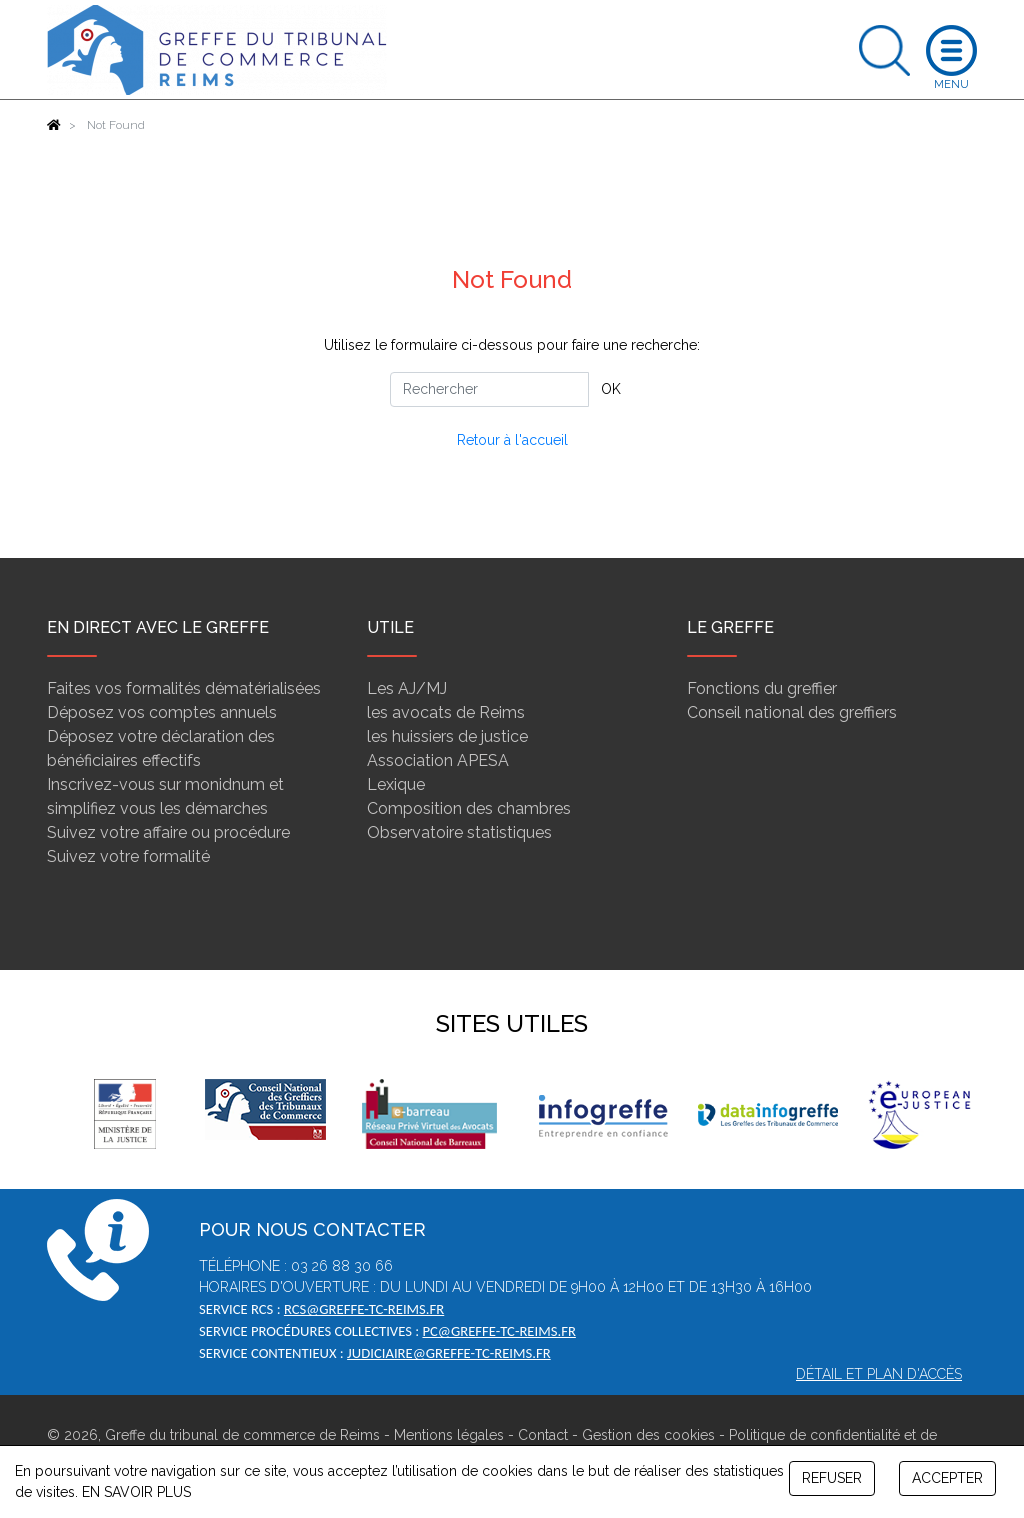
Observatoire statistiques (459, 832)
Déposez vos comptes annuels (162, 712)
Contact (543, 1435)
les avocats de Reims (446, 712)
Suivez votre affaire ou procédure (168, 832)
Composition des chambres (469, 808)
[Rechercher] (489, 389)
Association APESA (438, 760)
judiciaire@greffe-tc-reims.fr (449, 1353)
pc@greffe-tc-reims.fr (498, 1331)
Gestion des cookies (648, 1435)
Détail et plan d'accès (879, 1374)
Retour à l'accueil (512, 440)
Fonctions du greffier (762, 688)
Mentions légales (449, 1435)
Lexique (396, 784)
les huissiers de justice (447, 736)
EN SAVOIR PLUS (136, 1492)
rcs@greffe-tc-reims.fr (364, 1309)
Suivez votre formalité (128, 856)
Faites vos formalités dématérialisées (184, 688)
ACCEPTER (947, 1478)
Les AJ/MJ (407, 688)
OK (611, 389)
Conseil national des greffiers (792, 712)
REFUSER (832, 1478)
